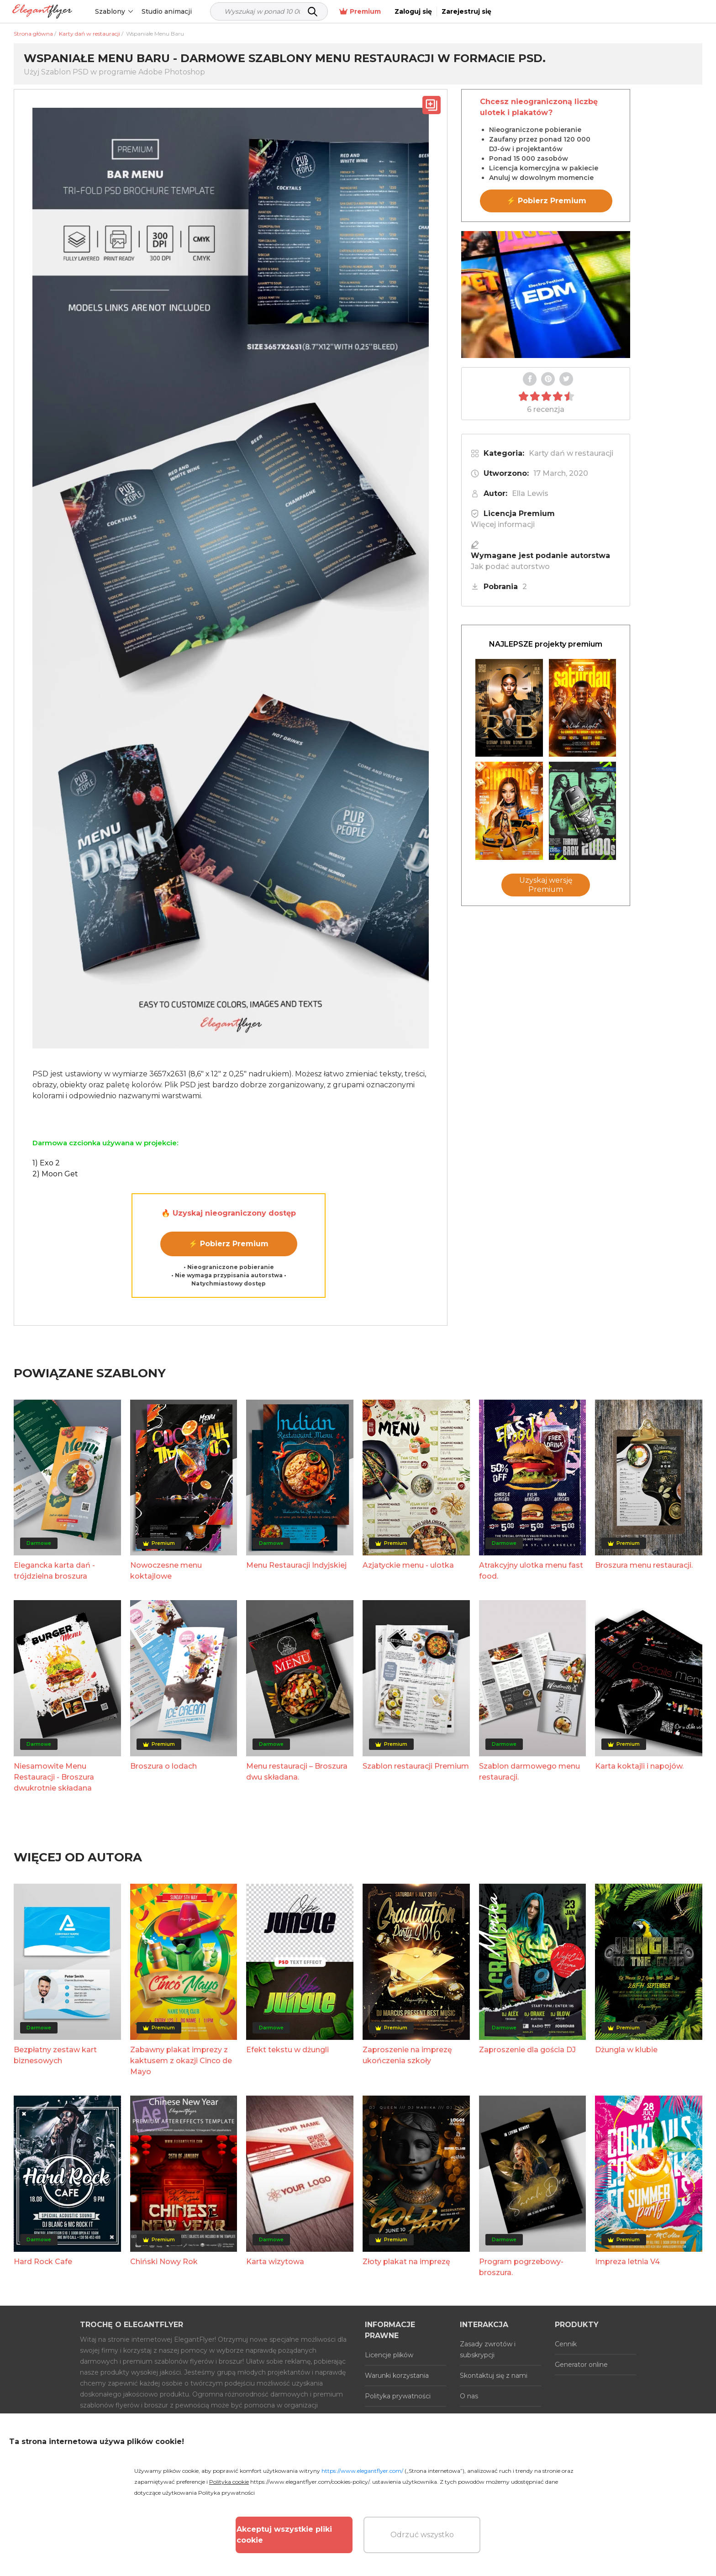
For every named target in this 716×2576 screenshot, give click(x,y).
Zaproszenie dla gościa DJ (527, 2049)
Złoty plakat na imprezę (406, 2261)
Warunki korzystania (397, 2375)
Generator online (581, 2364)
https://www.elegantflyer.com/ (362, 2470)
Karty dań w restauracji (571, 453)
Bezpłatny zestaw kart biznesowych (55, 2055)
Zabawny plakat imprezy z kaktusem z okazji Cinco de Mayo (181, 2060)
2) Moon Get (55, 1173)
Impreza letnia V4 (627, 2261)
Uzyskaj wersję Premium (546, 885)
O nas (469, 2396)
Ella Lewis (530, 493)
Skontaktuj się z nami (493, 2375)
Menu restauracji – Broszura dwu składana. (296, 1771)
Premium (566, 11)
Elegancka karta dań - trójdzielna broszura (54, 1570)
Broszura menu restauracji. (644, 1565)
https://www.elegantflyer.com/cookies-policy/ (309, 2481)
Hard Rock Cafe (43, 2261)
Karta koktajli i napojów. (639, 1766)
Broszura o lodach (163, 1766)
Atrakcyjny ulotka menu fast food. (531, 1570)
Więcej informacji (503, 524)
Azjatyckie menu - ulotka (408, 1565)
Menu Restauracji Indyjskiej (296, 1565)
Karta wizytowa (275, 2261)
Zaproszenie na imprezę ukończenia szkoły (407, 2055)
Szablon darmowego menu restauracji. (529, 1771)
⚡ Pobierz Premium (228, 1243)
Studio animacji (175, 11)
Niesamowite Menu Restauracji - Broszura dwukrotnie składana (54, 1777)
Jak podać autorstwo (510, 566)
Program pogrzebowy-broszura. (521, 2267)
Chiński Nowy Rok (164, 2261)
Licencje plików (389, 2355)
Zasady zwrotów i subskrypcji (488, 2349)
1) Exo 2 (46, 1163)
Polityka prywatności (398, 2396)
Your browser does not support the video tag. (545, 294)
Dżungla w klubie (626, 2049)
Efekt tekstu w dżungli (287, 2049)
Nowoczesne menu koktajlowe (166, 1570)
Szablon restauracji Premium (416, 1766)
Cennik (566, 2344)
